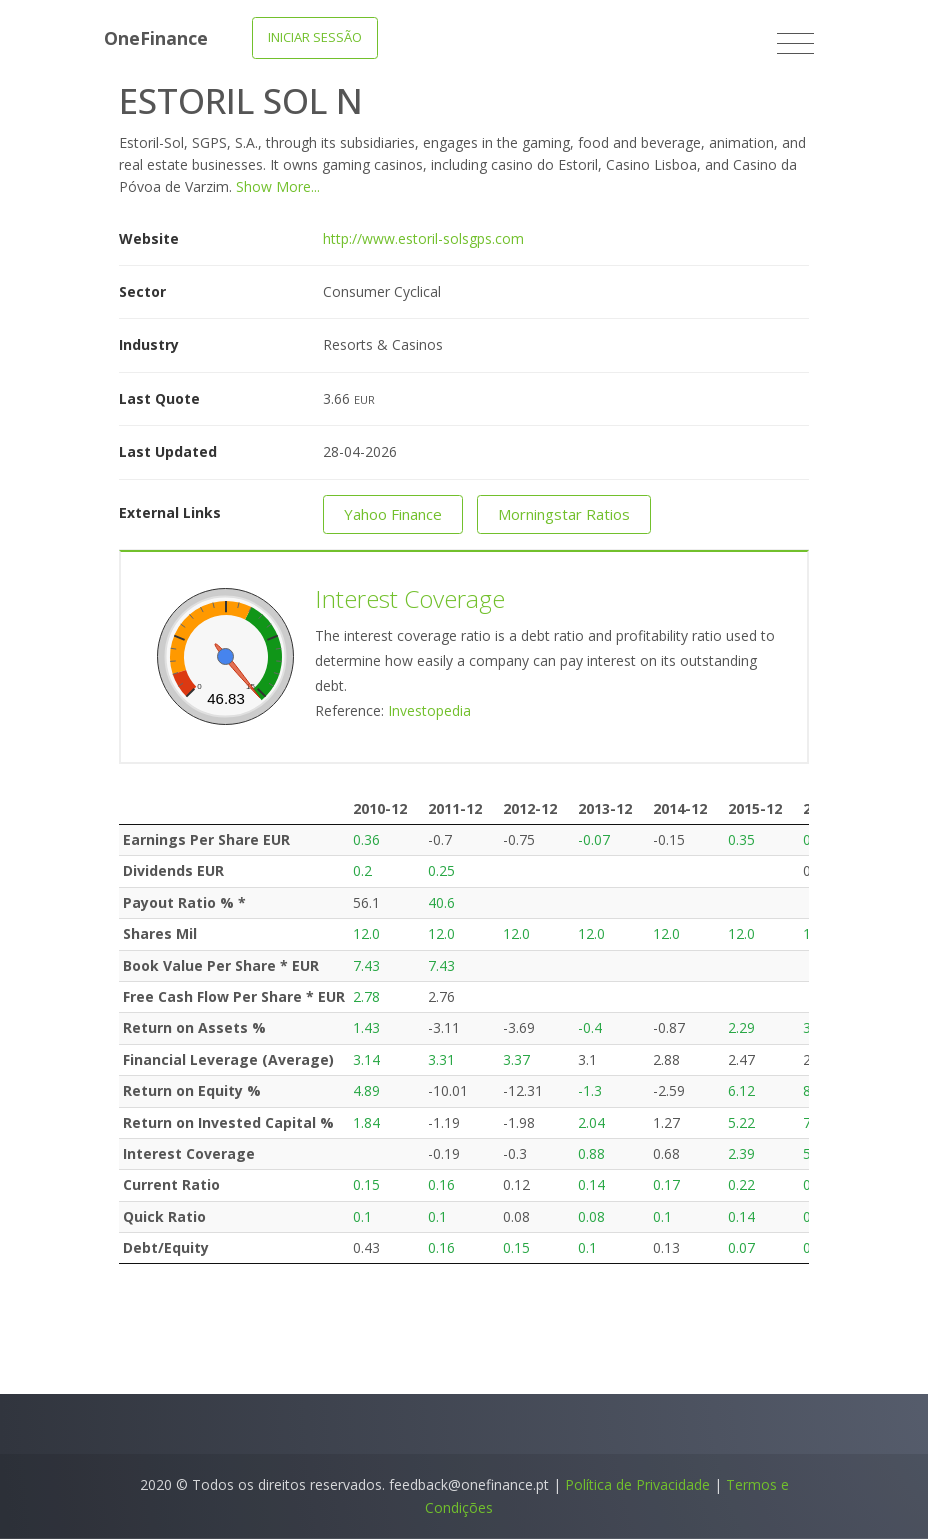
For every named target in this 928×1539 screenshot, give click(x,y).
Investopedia (429, 710)
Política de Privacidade (637, 1484)
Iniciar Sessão (315, 37)
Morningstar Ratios (564, 514)
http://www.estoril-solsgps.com (423, 238)
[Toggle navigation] (795, 44)
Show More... (278, 186)
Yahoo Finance (393, 514)
